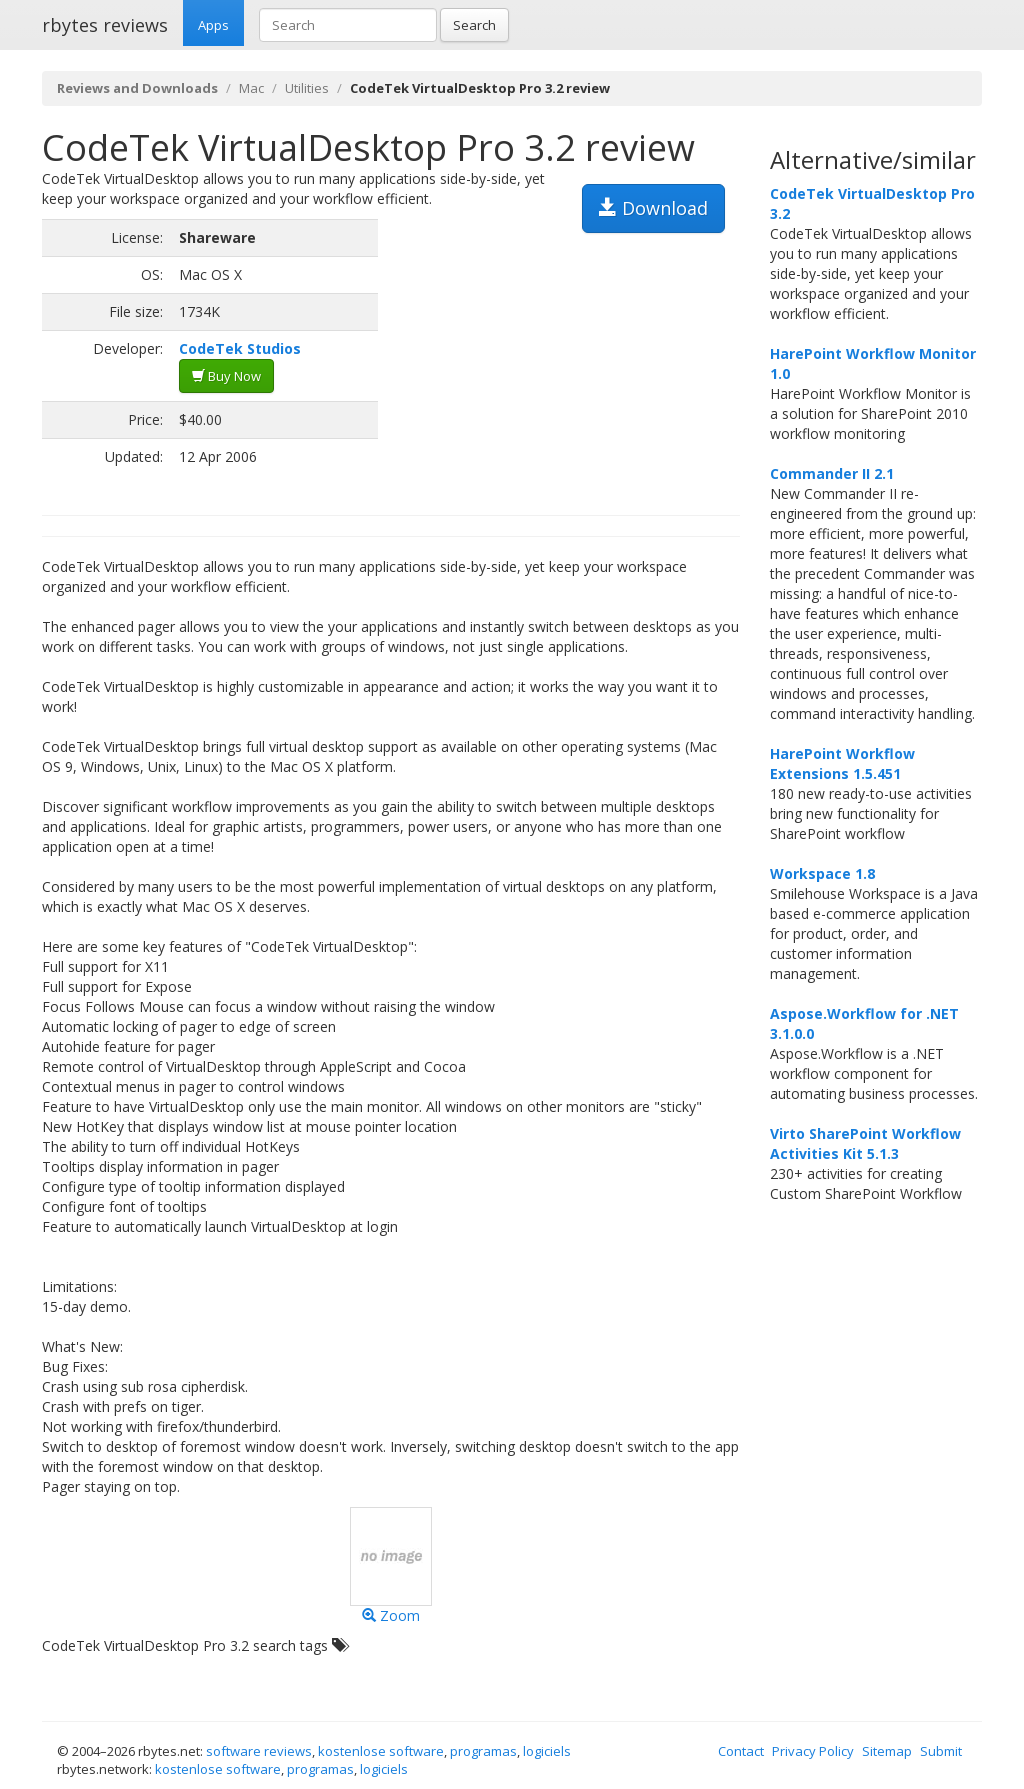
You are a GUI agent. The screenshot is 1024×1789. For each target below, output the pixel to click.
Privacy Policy (813, 1751)
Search (474, 25)
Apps (213, 25)
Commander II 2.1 (832, 473)
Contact (741, 1751)
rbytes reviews (105, 25)
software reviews (259, 1751)
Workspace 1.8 (822, 873)
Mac (251, 88)
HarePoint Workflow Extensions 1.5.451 (842, 763)
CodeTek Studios (240, 348)
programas (483, 1751)
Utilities (307, 88)
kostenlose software (381, 1751)
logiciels (547, 1751)
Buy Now (226, 376)
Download (653, 208)
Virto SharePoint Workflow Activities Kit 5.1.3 (865, 1143)
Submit (941, 1751)
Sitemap (887, 1751)
